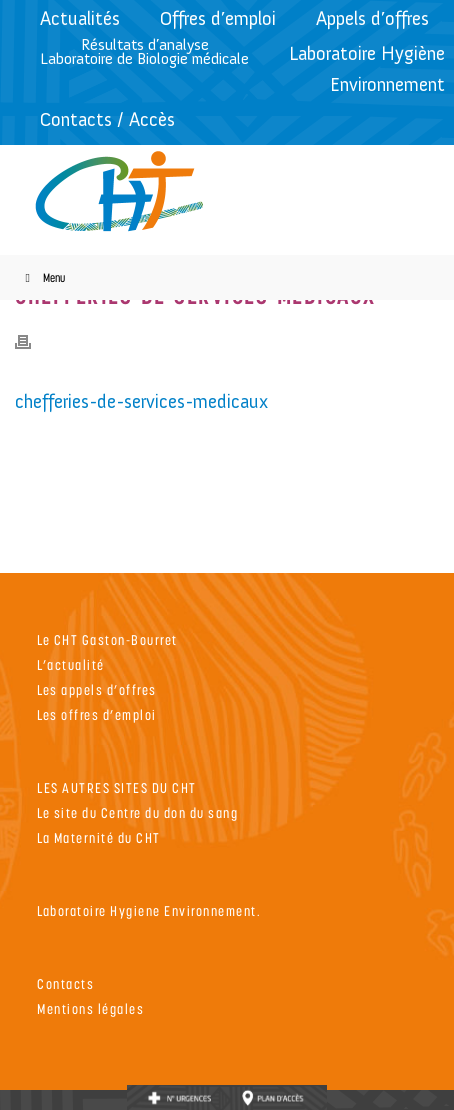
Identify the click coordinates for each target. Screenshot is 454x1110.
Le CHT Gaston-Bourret (107, 639)
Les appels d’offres (97, 689)
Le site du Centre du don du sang (137, 812)
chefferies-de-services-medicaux (141, 401)
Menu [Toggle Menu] (42, 277)
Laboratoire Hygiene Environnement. (149, 910)
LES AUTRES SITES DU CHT (117, 787)
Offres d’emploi (218, 18)
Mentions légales (90, 1008)
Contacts (65, 983)
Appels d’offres (372, 18)
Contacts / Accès (107, 119)
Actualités (80, 18)
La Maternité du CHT (99, 837)
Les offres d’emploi (97, 714)
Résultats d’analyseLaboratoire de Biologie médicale (144, 51)
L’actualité (71, 664)
